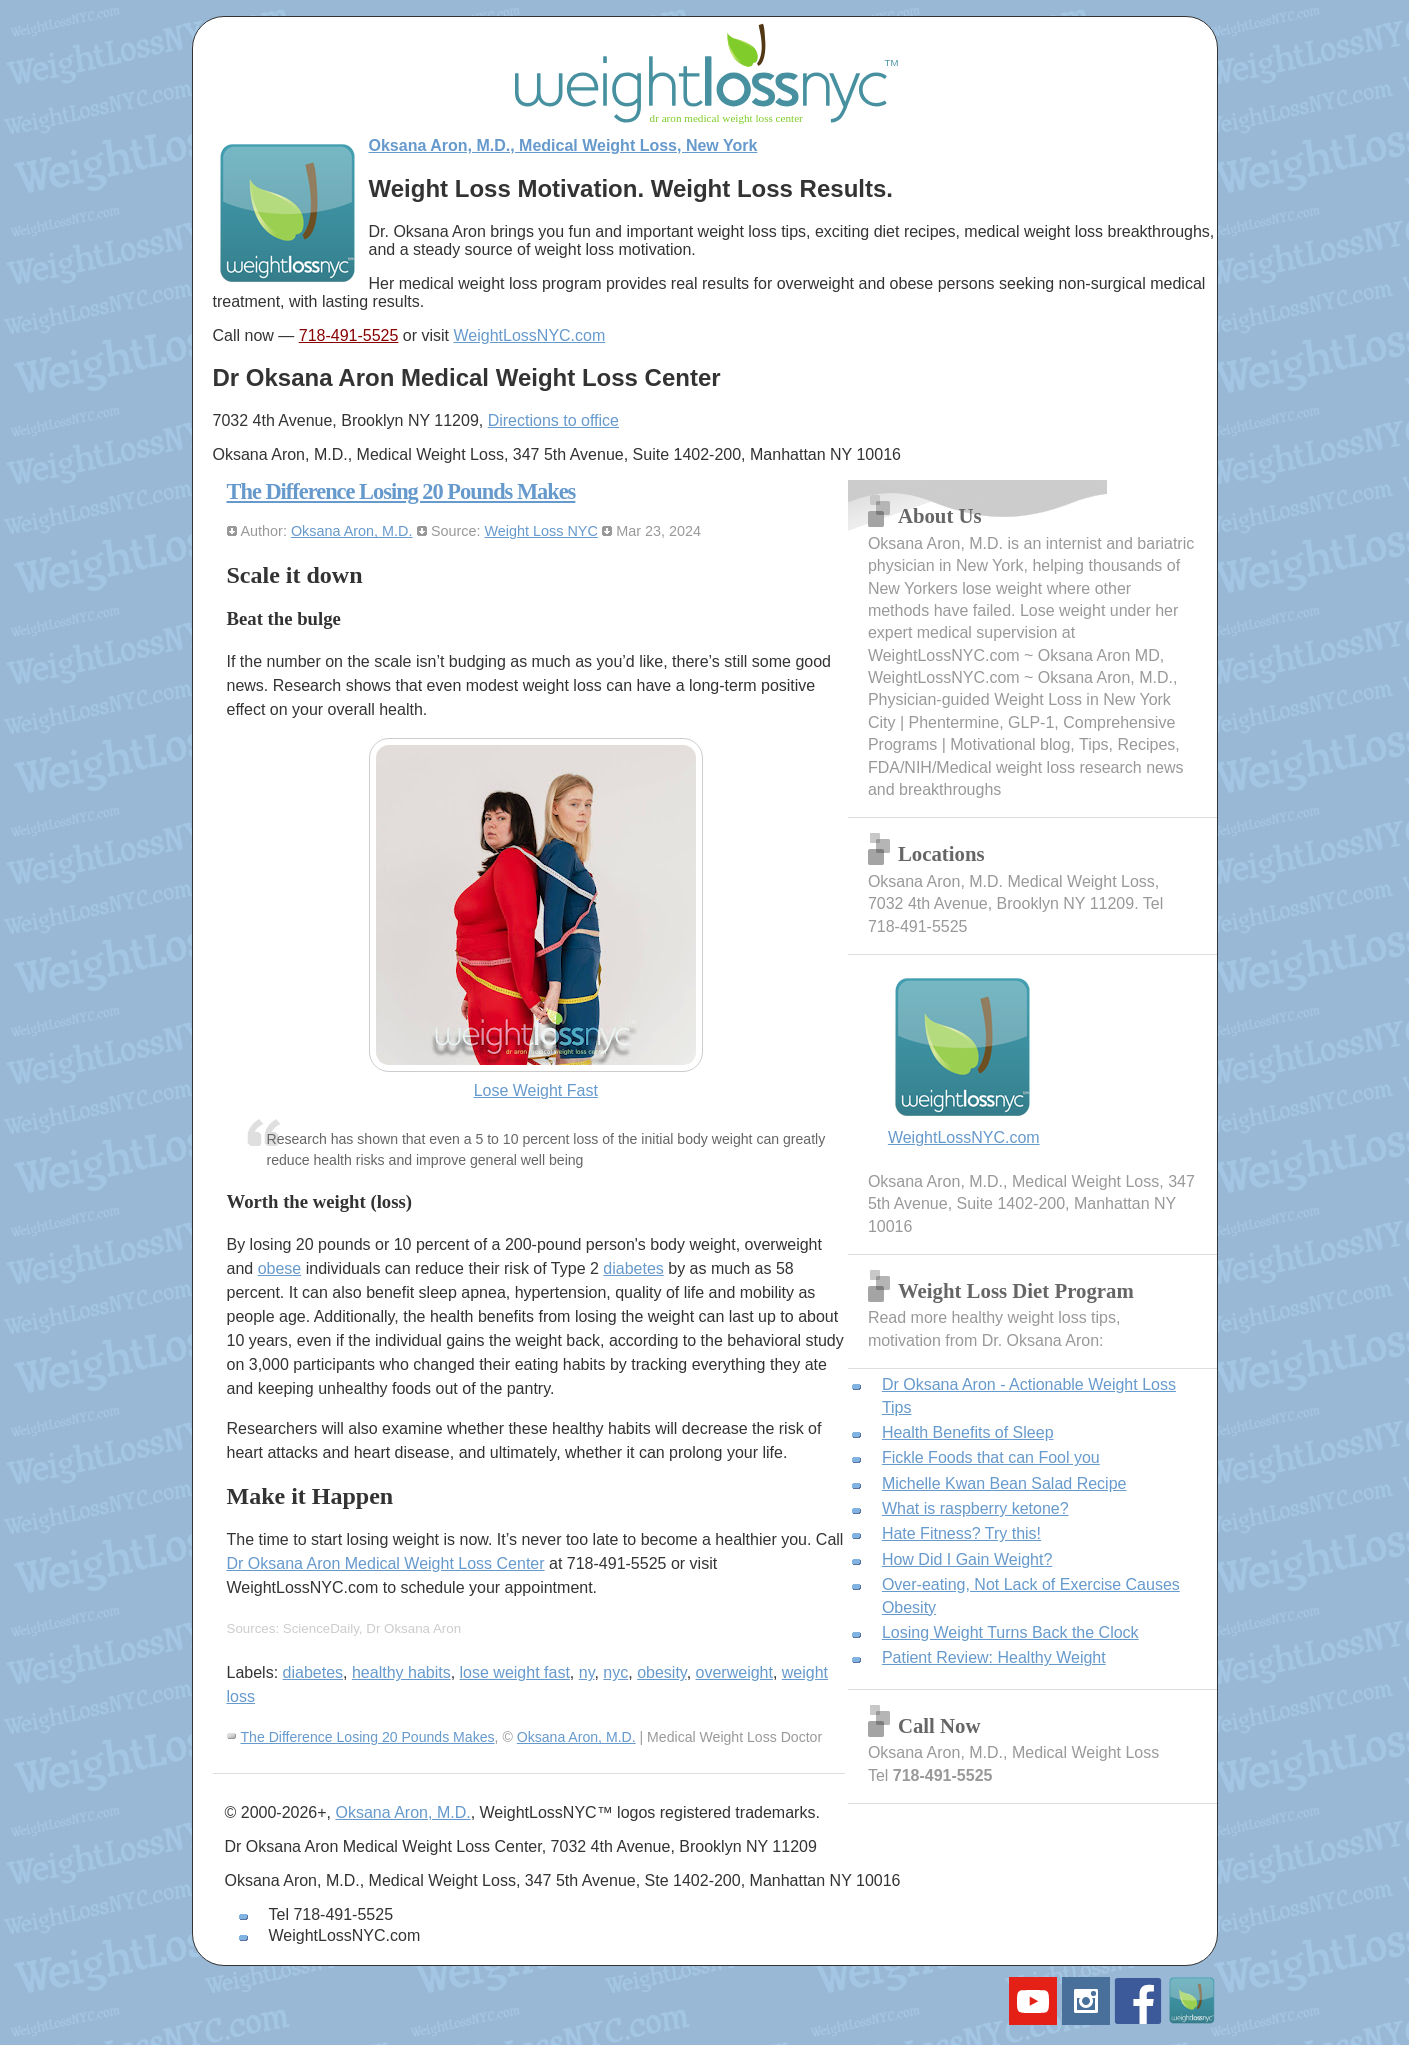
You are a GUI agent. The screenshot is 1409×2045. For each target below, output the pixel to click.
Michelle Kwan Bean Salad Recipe (1004, 1483)
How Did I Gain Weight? (967, 1559)
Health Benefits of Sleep (968, 1432)
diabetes (633, 1268)
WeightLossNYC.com (530, 335)
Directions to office (553, 420)
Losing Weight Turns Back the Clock (1010, 1632)
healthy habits (401, 1672)
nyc (615, 1672)
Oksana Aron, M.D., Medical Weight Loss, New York (563, 145)
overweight (734, 1672)
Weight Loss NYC (541, 531)
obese (280, 1268)
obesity (662, 1672)
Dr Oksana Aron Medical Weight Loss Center (386, 1563)
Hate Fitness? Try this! (961, 1533)
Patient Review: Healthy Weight (994, 1657)
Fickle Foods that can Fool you (991, 1457)
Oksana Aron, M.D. (352, 531)
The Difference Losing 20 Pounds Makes (401, 491)
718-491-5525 (349, 335)
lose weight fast (515, 1672)
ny (587, 1672)
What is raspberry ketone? (975, 1508)
